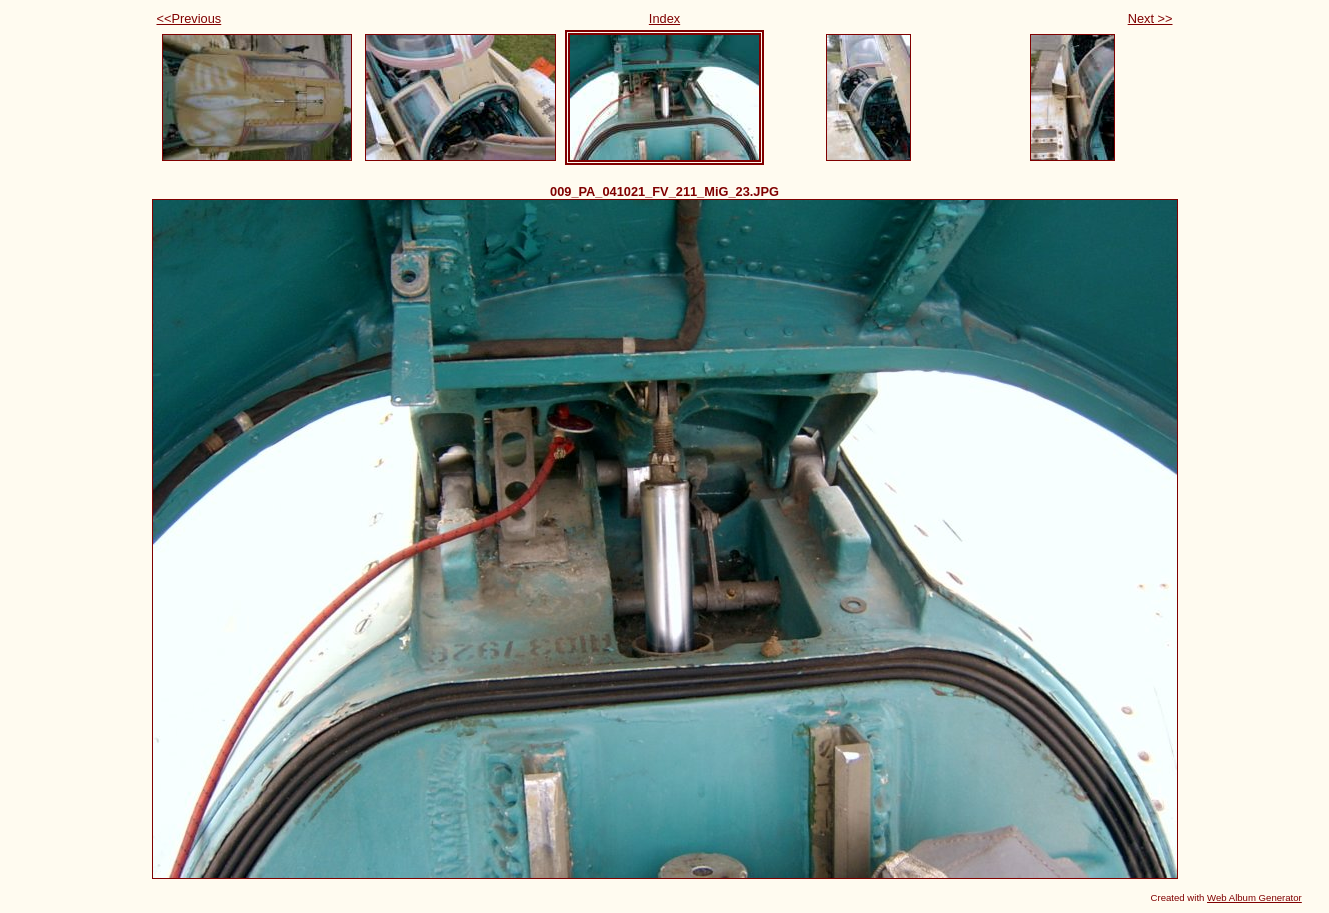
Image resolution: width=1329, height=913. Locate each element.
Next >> (1150, 18)
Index (664, 18)
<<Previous (189, 18)
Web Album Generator (1254, 897)
